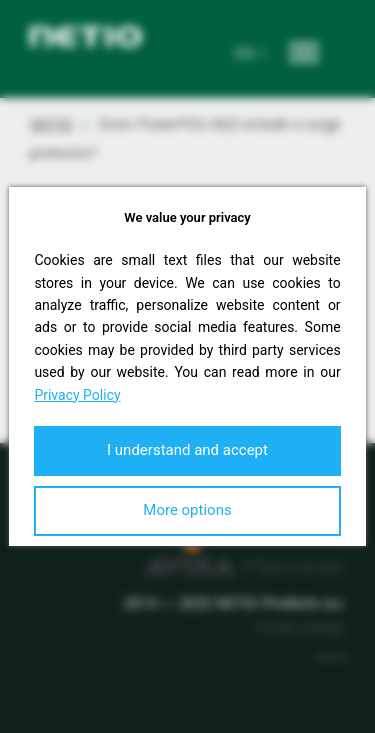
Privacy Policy (77, 395)
